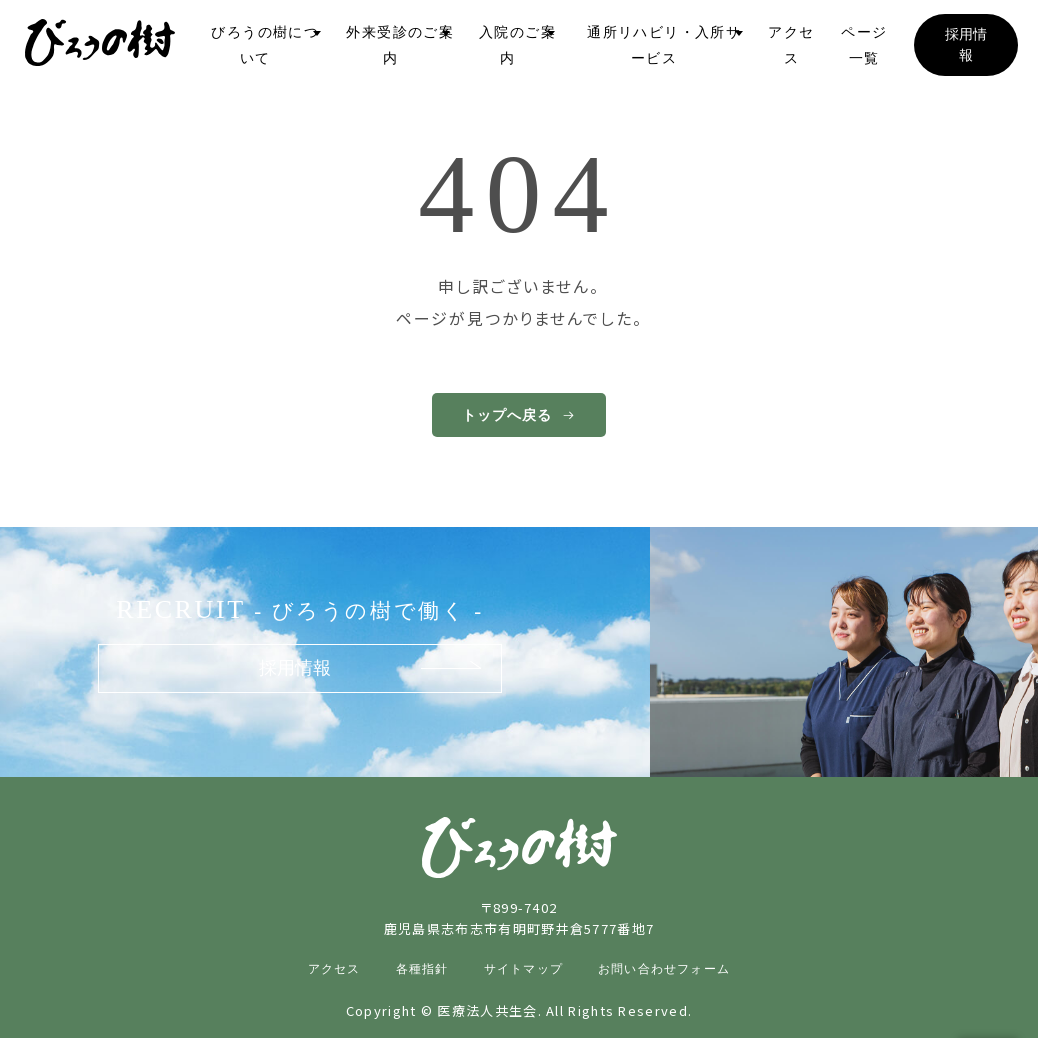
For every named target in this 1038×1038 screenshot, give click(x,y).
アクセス (334, 969)
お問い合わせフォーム (664, 969)
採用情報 (295, 668)
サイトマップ (523, 969)
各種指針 (422, 969)
